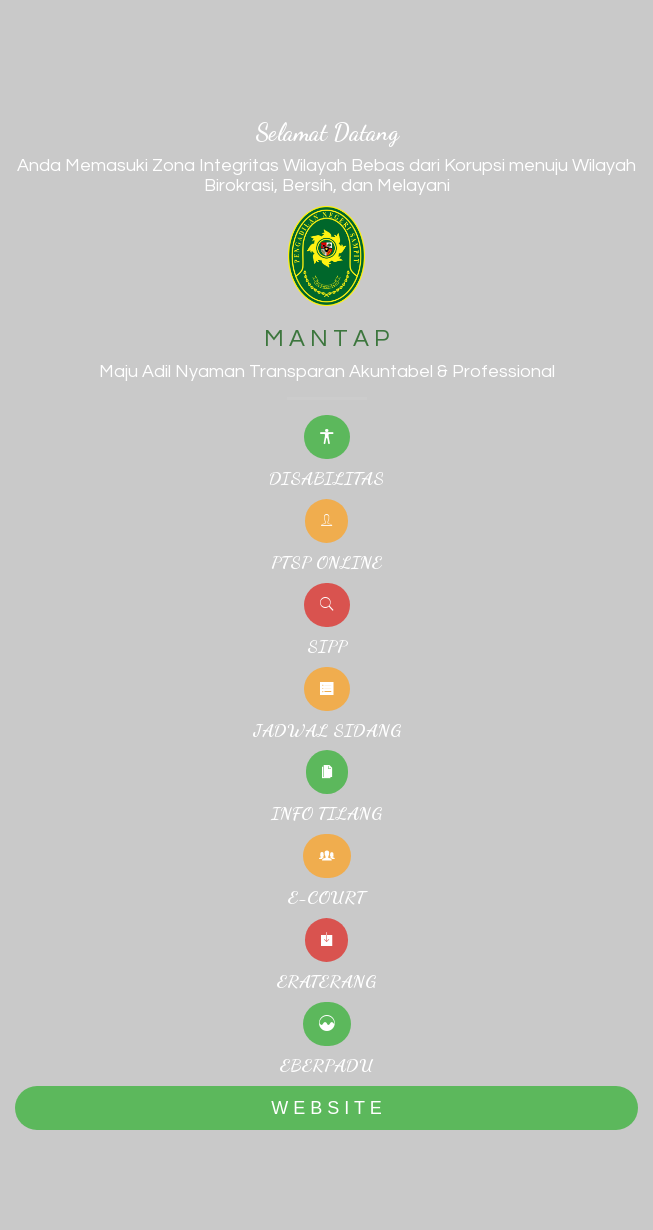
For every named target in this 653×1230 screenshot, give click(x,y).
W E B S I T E (326, 1108)
